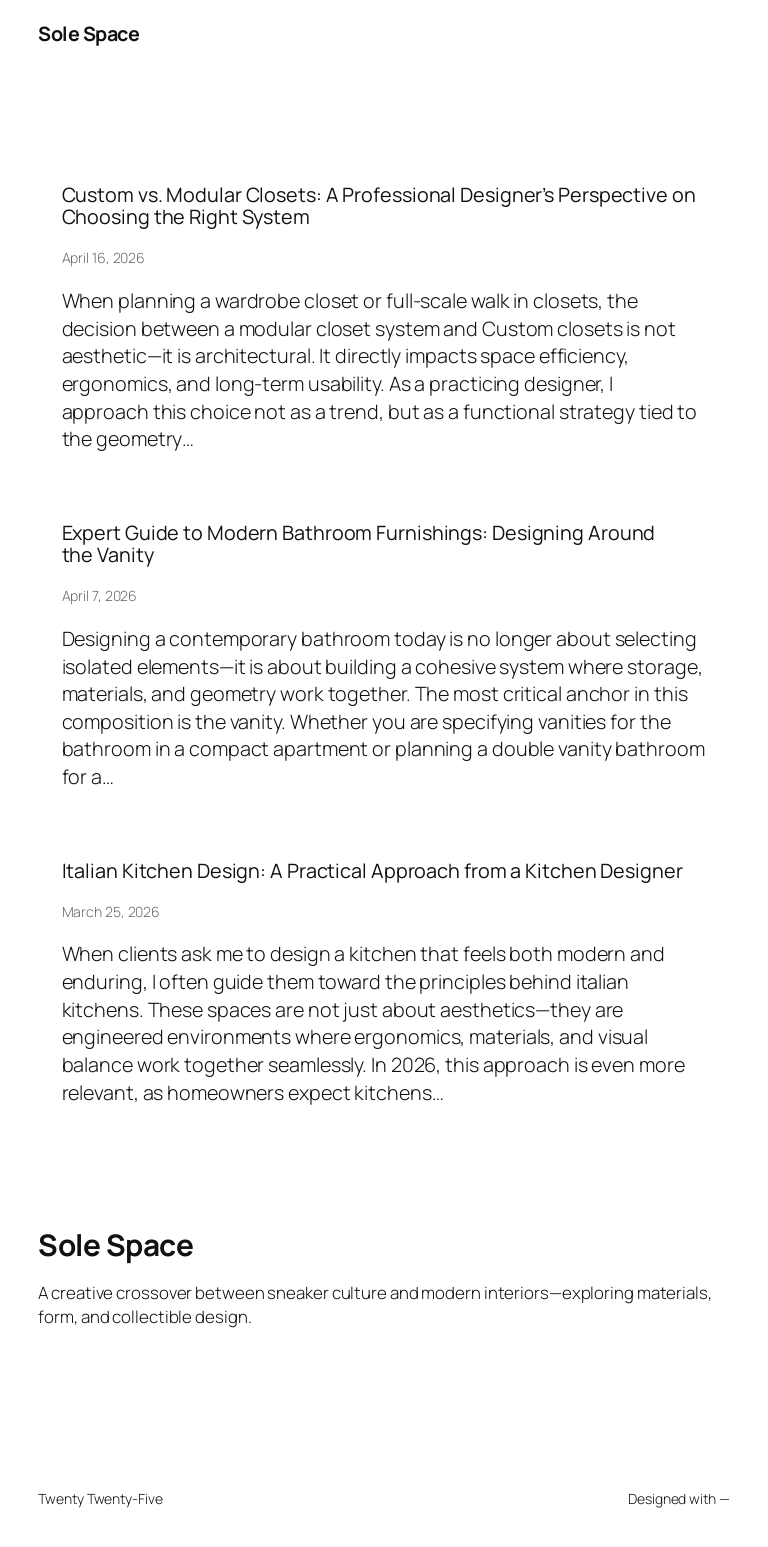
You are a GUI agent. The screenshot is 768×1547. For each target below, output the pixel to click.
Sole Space (88, 33)
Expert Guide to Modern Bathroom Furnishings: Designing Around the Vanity (359, 544)
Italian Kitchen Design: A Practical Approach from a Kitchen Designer (372, 871)
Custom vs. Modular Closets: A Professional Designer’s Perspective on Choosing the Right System (379, 206)
